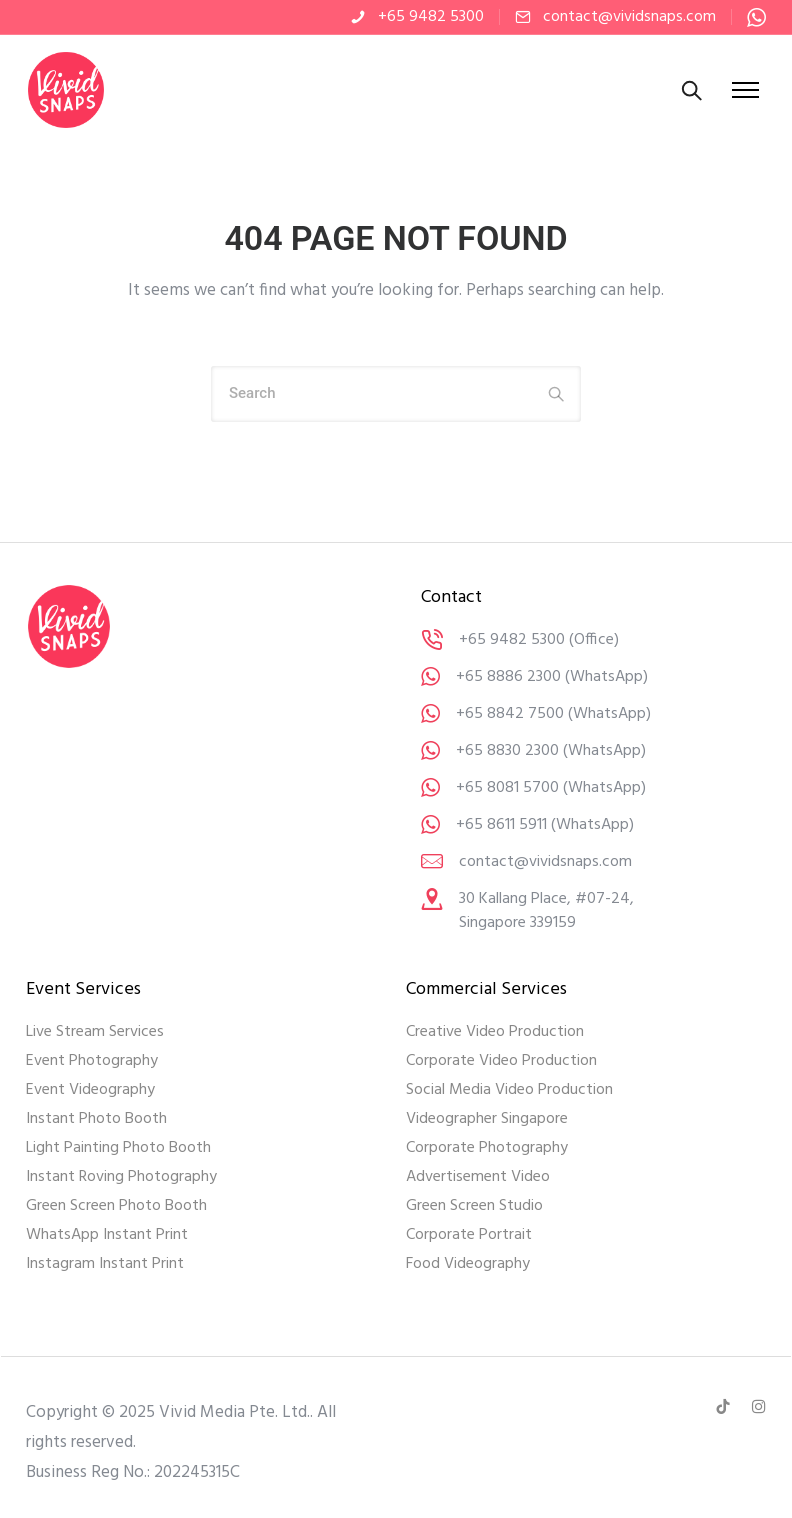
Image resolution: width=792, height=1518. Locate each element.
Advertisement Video (478, 1177)
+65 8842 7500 (510, 714)
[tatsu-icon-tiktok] (726, 1407)
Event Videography (90, 1090)
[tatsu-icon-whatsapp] (756, 17)
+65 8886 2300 (508, 677)
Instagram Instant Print (105, 1264)
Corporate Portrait (469, 1235)
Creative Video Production (495, 1032)
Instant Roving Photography (121, 1177)
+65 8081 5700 (507, 788)
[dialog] (754, 1478)
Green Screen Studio (474, 1206)
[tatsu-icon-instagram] (759, 1407)
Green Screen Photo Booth (116, 1206)
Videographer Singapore (487, 1119)
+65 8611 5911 (501, 825)
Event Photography (92, 1061)
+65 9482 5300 (431, 17)
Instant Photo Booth (96, 1119)
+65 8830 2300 (507, 751)
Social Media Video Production (509, 1090)
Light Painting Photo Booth (118, 1148)
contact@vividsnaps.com (629, 17)
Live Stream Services (95, 1032)
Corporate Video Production (501, 1061)
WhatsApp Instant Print (107, 1235)
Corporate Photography (487, 1148)
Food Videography (468, 1264)
